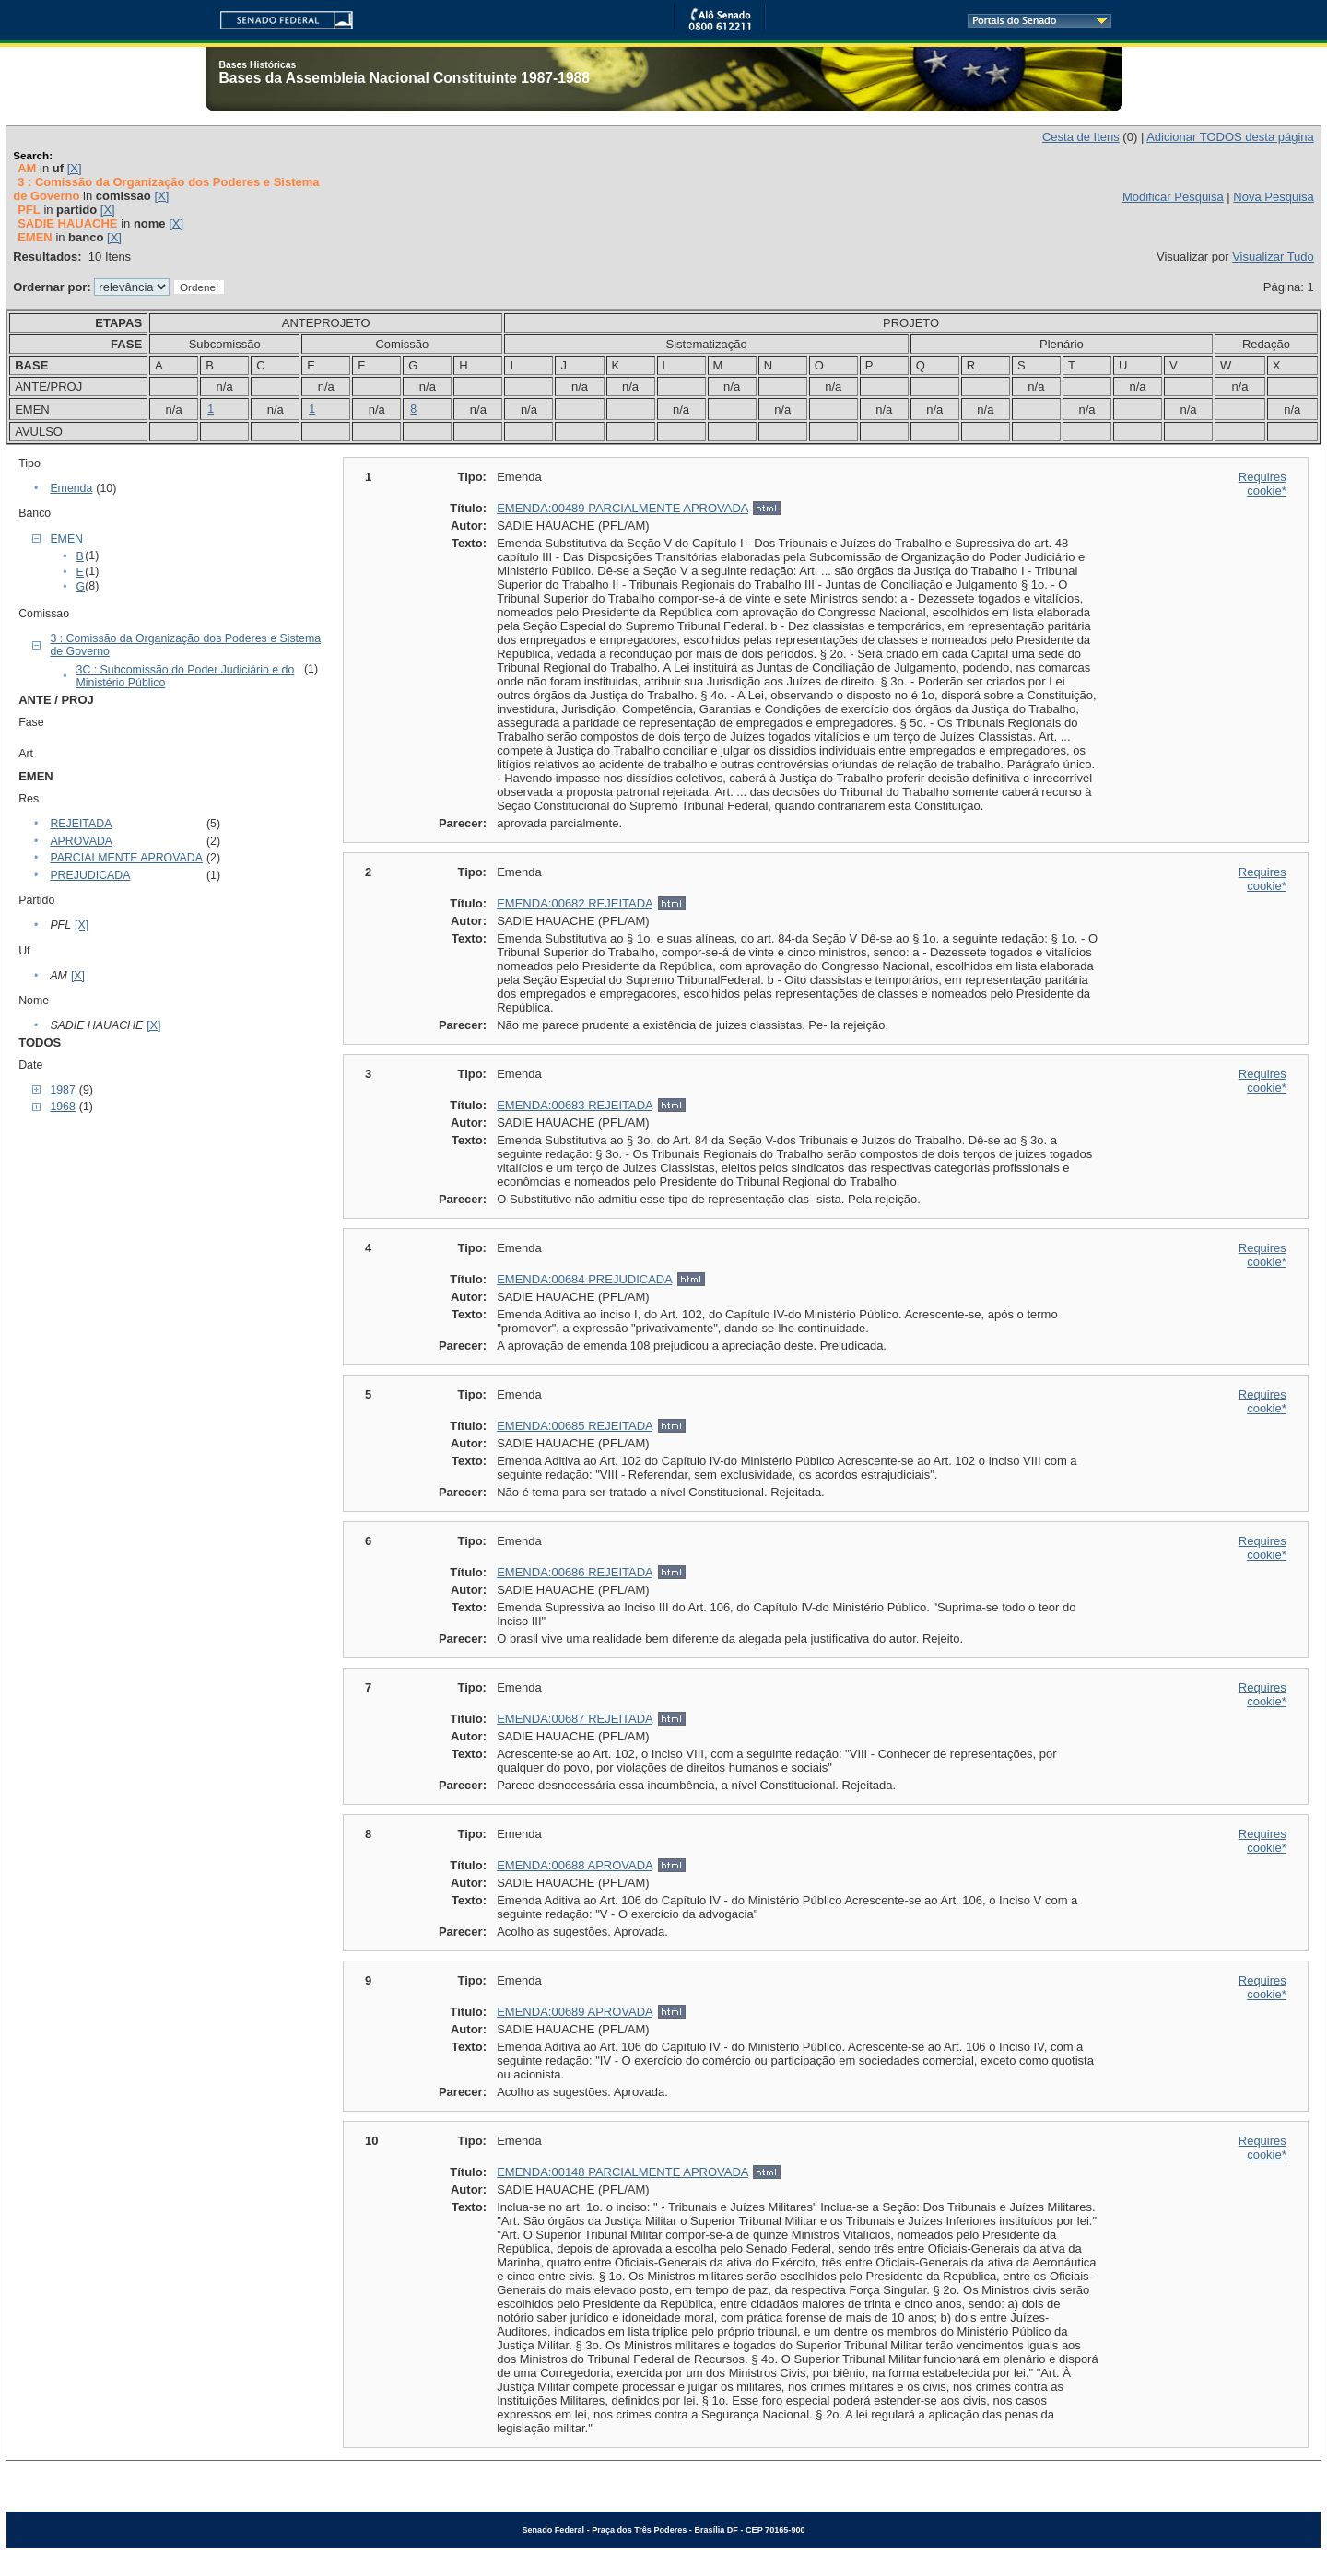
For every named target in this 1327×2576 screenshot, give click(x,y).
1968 (62, 1106)
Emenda (71, 488)
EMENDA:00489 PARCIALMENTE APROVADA (622, 508)
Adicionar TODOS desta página (1230, 137)
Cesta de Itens (1081, 137)
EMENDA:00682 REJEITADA (574, 903)
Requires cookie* (1262, 484)
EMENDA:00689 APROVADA (574, 2012)
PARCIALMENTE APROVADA (126, 857)
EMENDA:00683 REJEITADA (574, 1105)
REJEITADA (81, 823)
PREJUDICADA (90, 875)
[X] (74, 168)
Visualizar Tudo (1273, 256)
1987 (62, 1089)
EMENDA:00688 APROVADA (574, 1865)
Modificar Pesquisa (1173, 197)
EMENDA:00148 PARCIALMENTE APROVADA (622, 2172)
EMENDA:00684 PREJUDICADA (584, 1279)
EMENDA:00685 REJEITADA (574, 1426)
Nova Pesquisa (1273, 197)
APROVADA (81, 841)
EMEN (66, 539)
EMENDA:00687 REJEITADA (574, 1719)
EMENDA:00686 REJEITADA (574, 1572)
